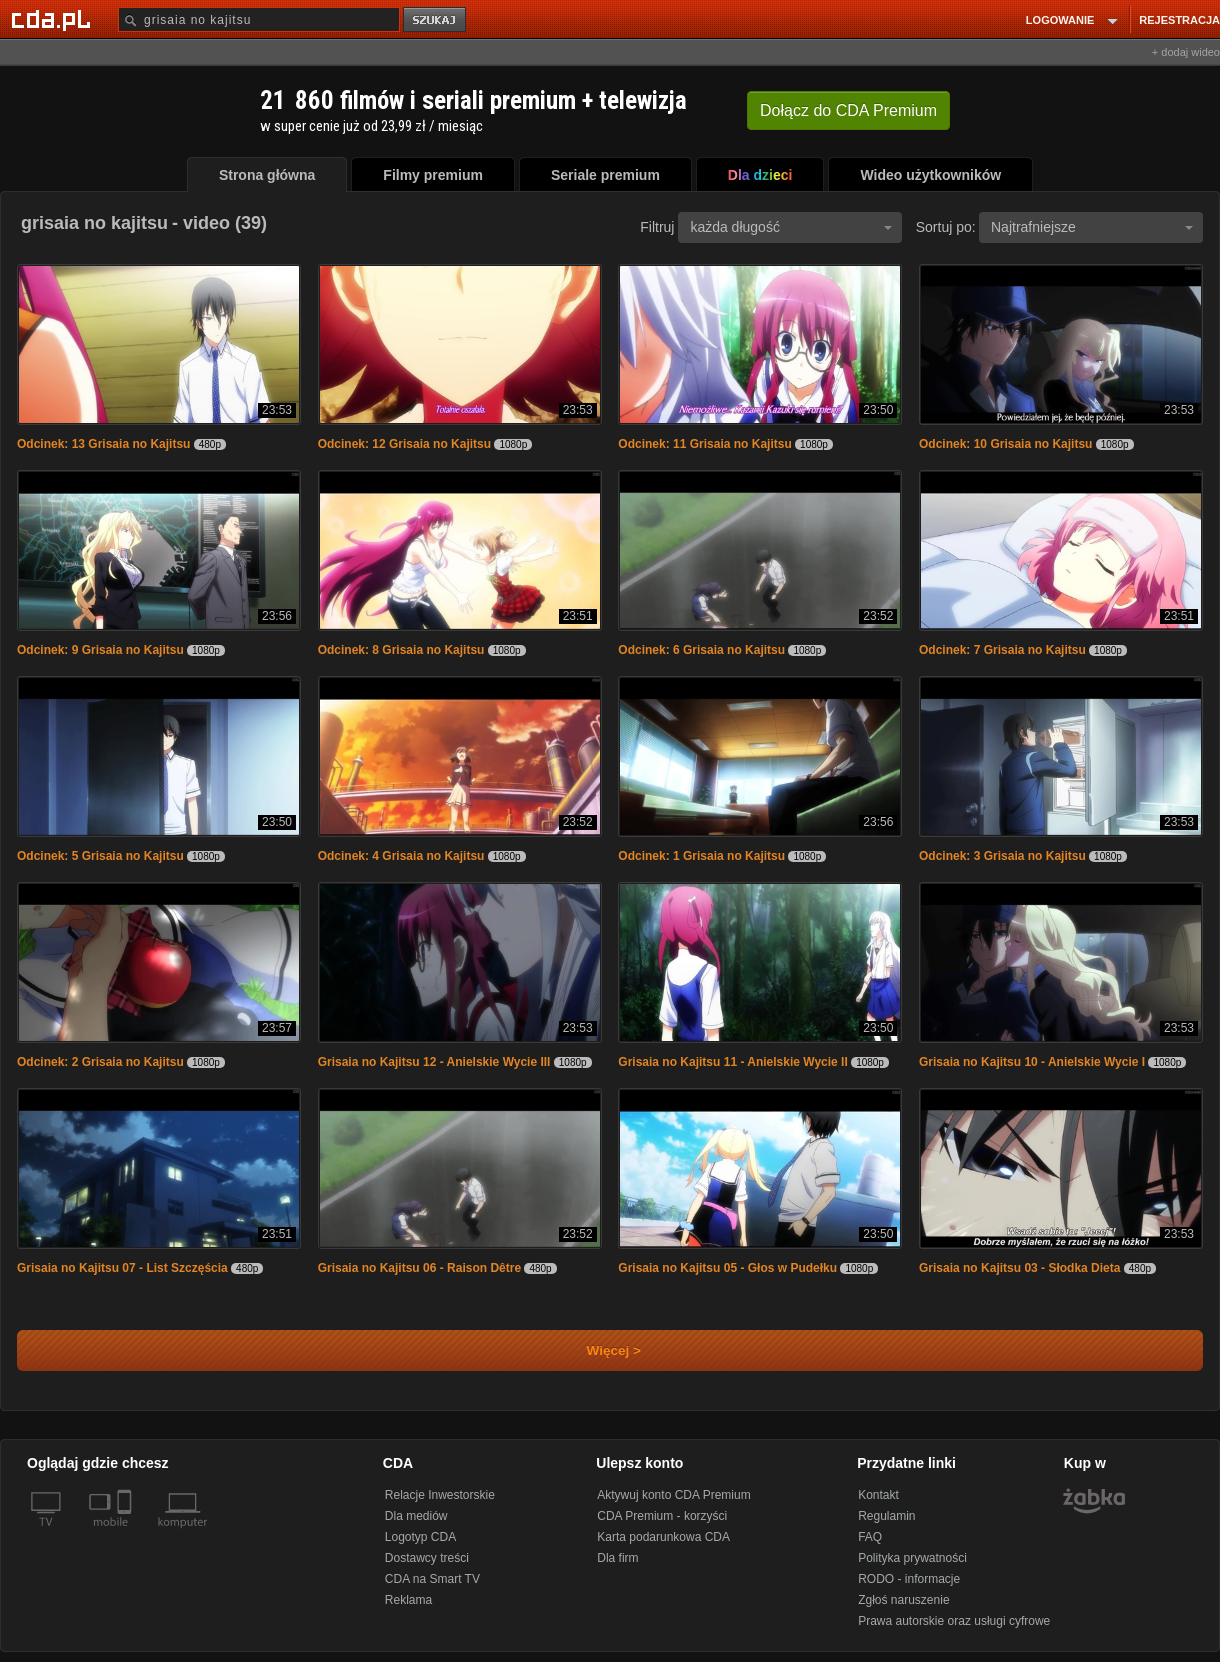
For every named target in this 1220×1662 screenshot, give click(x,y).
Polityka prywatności (912, 1558)
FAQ (870, 1537)
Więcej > (597, 1350)
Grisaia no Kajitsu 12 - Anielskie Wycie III (434, 1062)
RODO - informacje (909, 1579)
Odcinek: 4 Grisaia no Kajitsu (401, 856)
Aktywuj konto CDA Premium (673, 1495)
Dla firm (617, 1558)
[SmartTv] (126, 1534)
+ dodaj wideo (1186, 52)
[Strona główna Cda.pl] (54, 19)
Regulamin (886, 1516)
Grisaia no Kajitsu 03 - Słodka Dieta (1019, 1268)
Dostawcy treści (427, 1558)
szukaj (436, 20)
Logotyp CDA (420, 1537)
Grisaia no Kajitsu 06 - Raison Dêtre (419, 1268)
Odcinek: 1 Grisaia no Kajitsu (701, 856)
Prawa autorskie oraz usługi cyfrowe (954, 1621)
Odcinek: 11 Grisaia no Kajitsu (704, 444)
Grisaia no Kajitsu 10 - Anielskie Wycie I (1032, 1062)
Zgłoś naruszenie (903, 1600)
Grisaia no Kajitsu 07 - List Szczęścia (122, 1268)
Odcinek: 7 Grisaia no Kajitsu (1002, 650)
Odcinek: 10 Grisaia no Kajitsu (1005, 444)
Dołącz (848, 110)
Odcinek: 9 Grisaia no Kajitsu (100, 650)
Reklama (408, 1600)
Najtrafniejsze (1092, 227)
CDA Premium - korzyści (662, 1516)
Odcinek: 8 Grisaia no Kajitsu (401, 650)
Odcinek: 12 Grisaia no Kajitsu (404, 444)
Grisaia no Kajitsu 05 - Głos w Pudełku (727, 1268)
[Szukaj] (259, 19)
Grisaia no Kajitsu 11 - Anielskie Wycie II (732, 1062)
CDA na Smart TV (432, 1579)
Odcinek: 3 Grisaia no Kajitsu (1002, 856)
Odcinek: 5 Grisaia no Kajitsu (100, 856)
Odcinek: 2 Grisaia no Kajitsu (100, 1062)
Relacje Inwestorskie (440, 1495)
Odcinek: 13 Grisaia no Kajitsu (103, 444)
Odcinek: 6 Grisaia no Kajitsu (701, 650)
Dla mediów (416, 1516)
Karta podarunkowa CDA (663, 1537)
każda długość (791, 227)
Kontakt (878, 1495)
